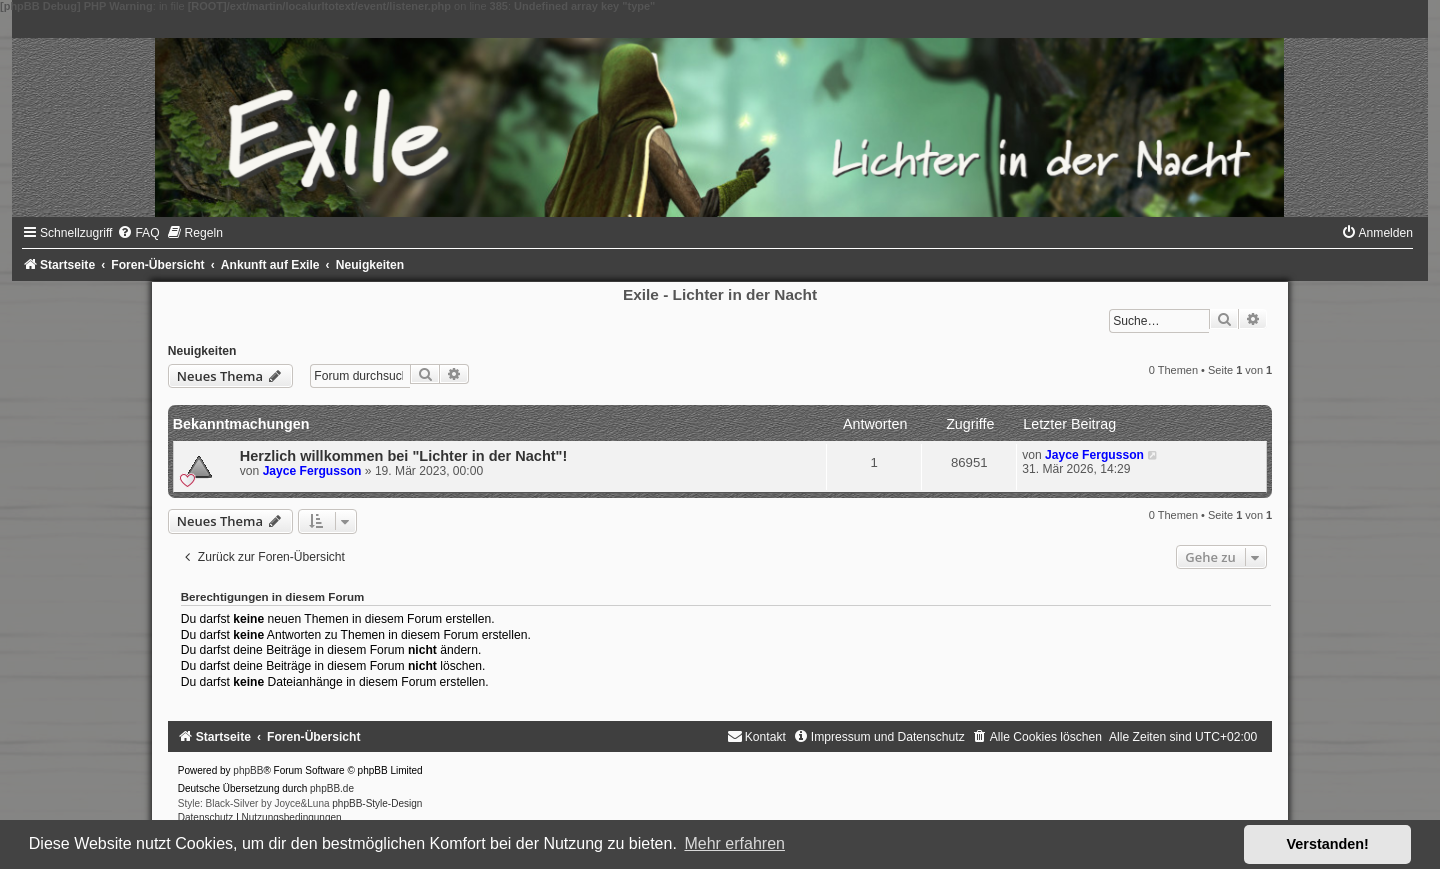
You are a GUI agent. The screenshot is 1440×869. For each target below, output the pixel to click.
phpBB (248, 770)
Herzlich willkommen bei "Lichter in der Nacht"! (404, 456)
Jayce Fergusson (312, 471)
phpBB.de (332, 788)
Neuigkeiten (202, 351)
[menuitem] (138, 233)
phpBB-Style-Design (377, 803)
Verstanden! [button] (1328, 844)
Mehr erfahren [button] (734, 843)
